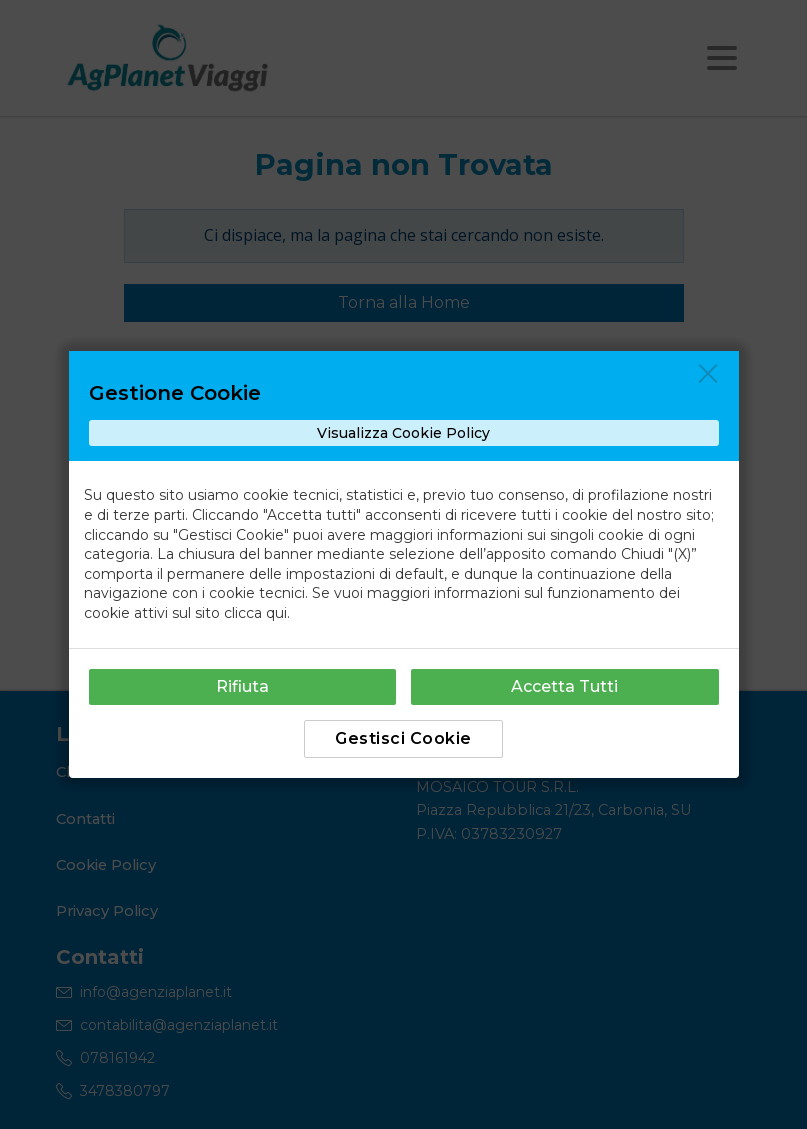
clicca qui (255, 613)
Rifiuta (242, 686)
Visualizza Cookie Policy (403, 433)
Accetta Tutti (564, 686)
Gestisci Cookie (403, 738)
